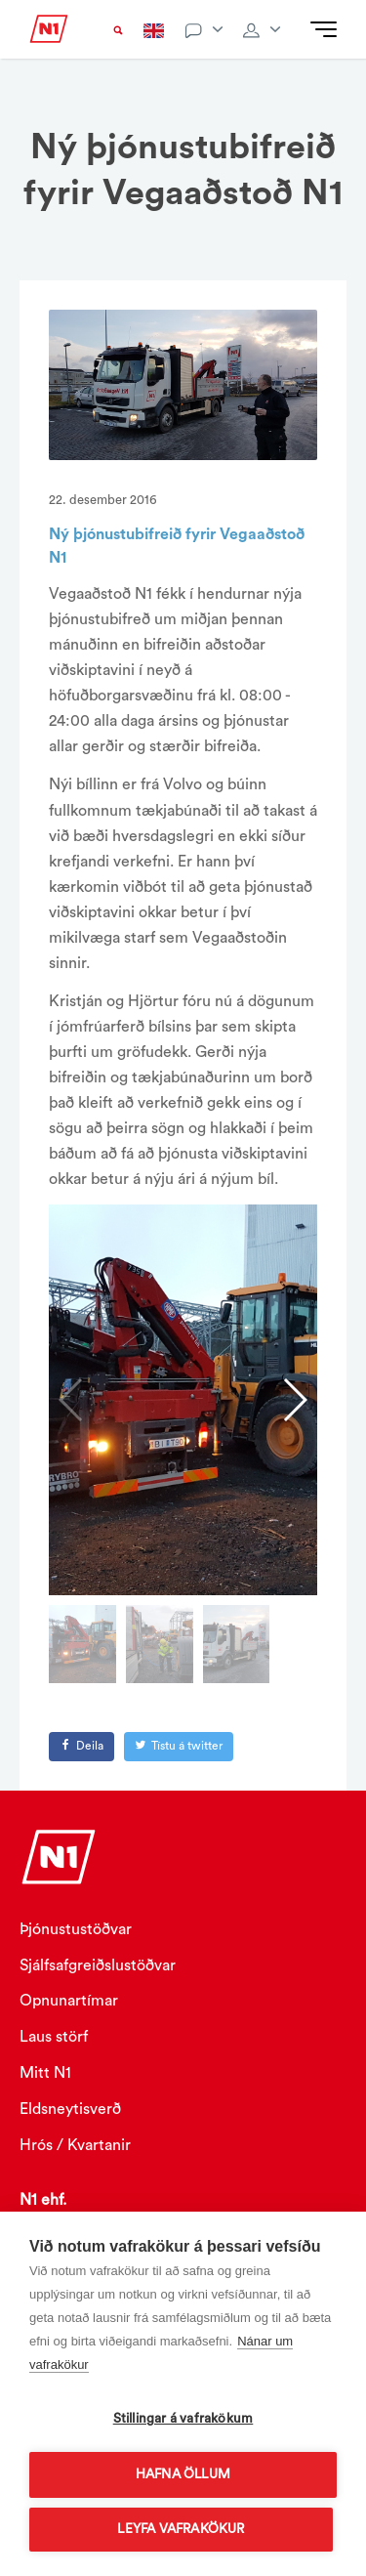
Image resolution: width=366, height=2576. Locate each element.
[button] (294, 1399)
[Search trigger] (118, 30)
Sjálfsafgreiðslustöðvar (98, 1965)
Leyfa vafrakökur (180, 2529)
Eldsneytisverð (70, 2109)
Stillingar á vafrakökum (183, 2419)
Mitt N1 (45, 2073)
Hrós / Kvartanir (75, 2145)
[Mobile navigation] (323, 30)
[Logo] (48, 37)
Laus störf (54, 2037)
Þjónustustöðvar (76, 1929)
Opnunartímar (69, 2000)
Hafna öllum (183, 2474)
